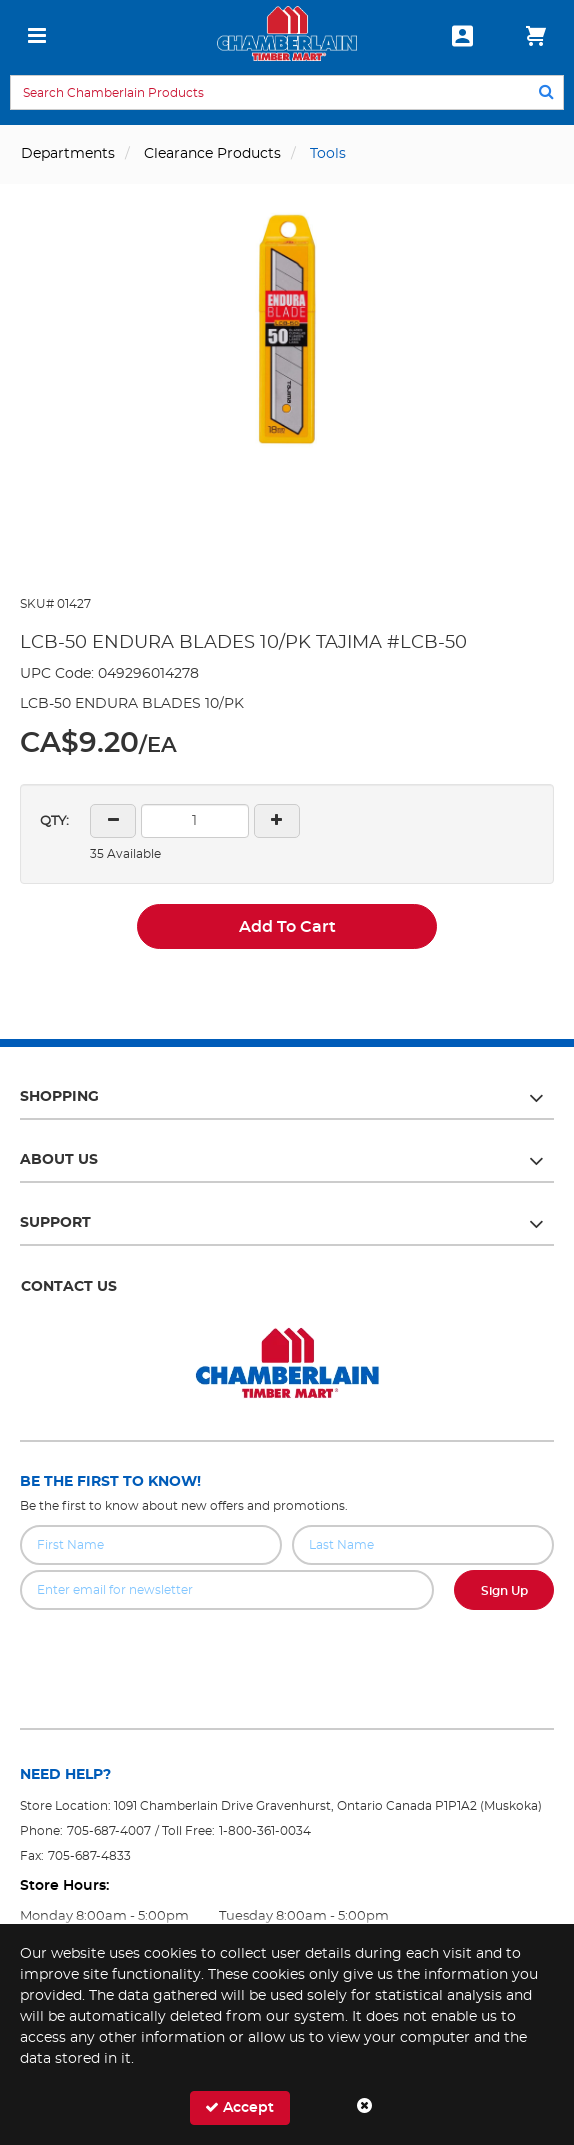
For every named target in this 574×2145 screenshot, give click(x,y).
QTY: (54, 821)
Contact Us (69, 1287)
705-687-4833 (89, 1856)
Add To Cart (287, 927)
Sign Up (504, 1591)
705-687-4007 (109, 1831)
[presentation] (287, 1654)
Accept (239, 2107)
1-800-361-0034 (265, 1831)
